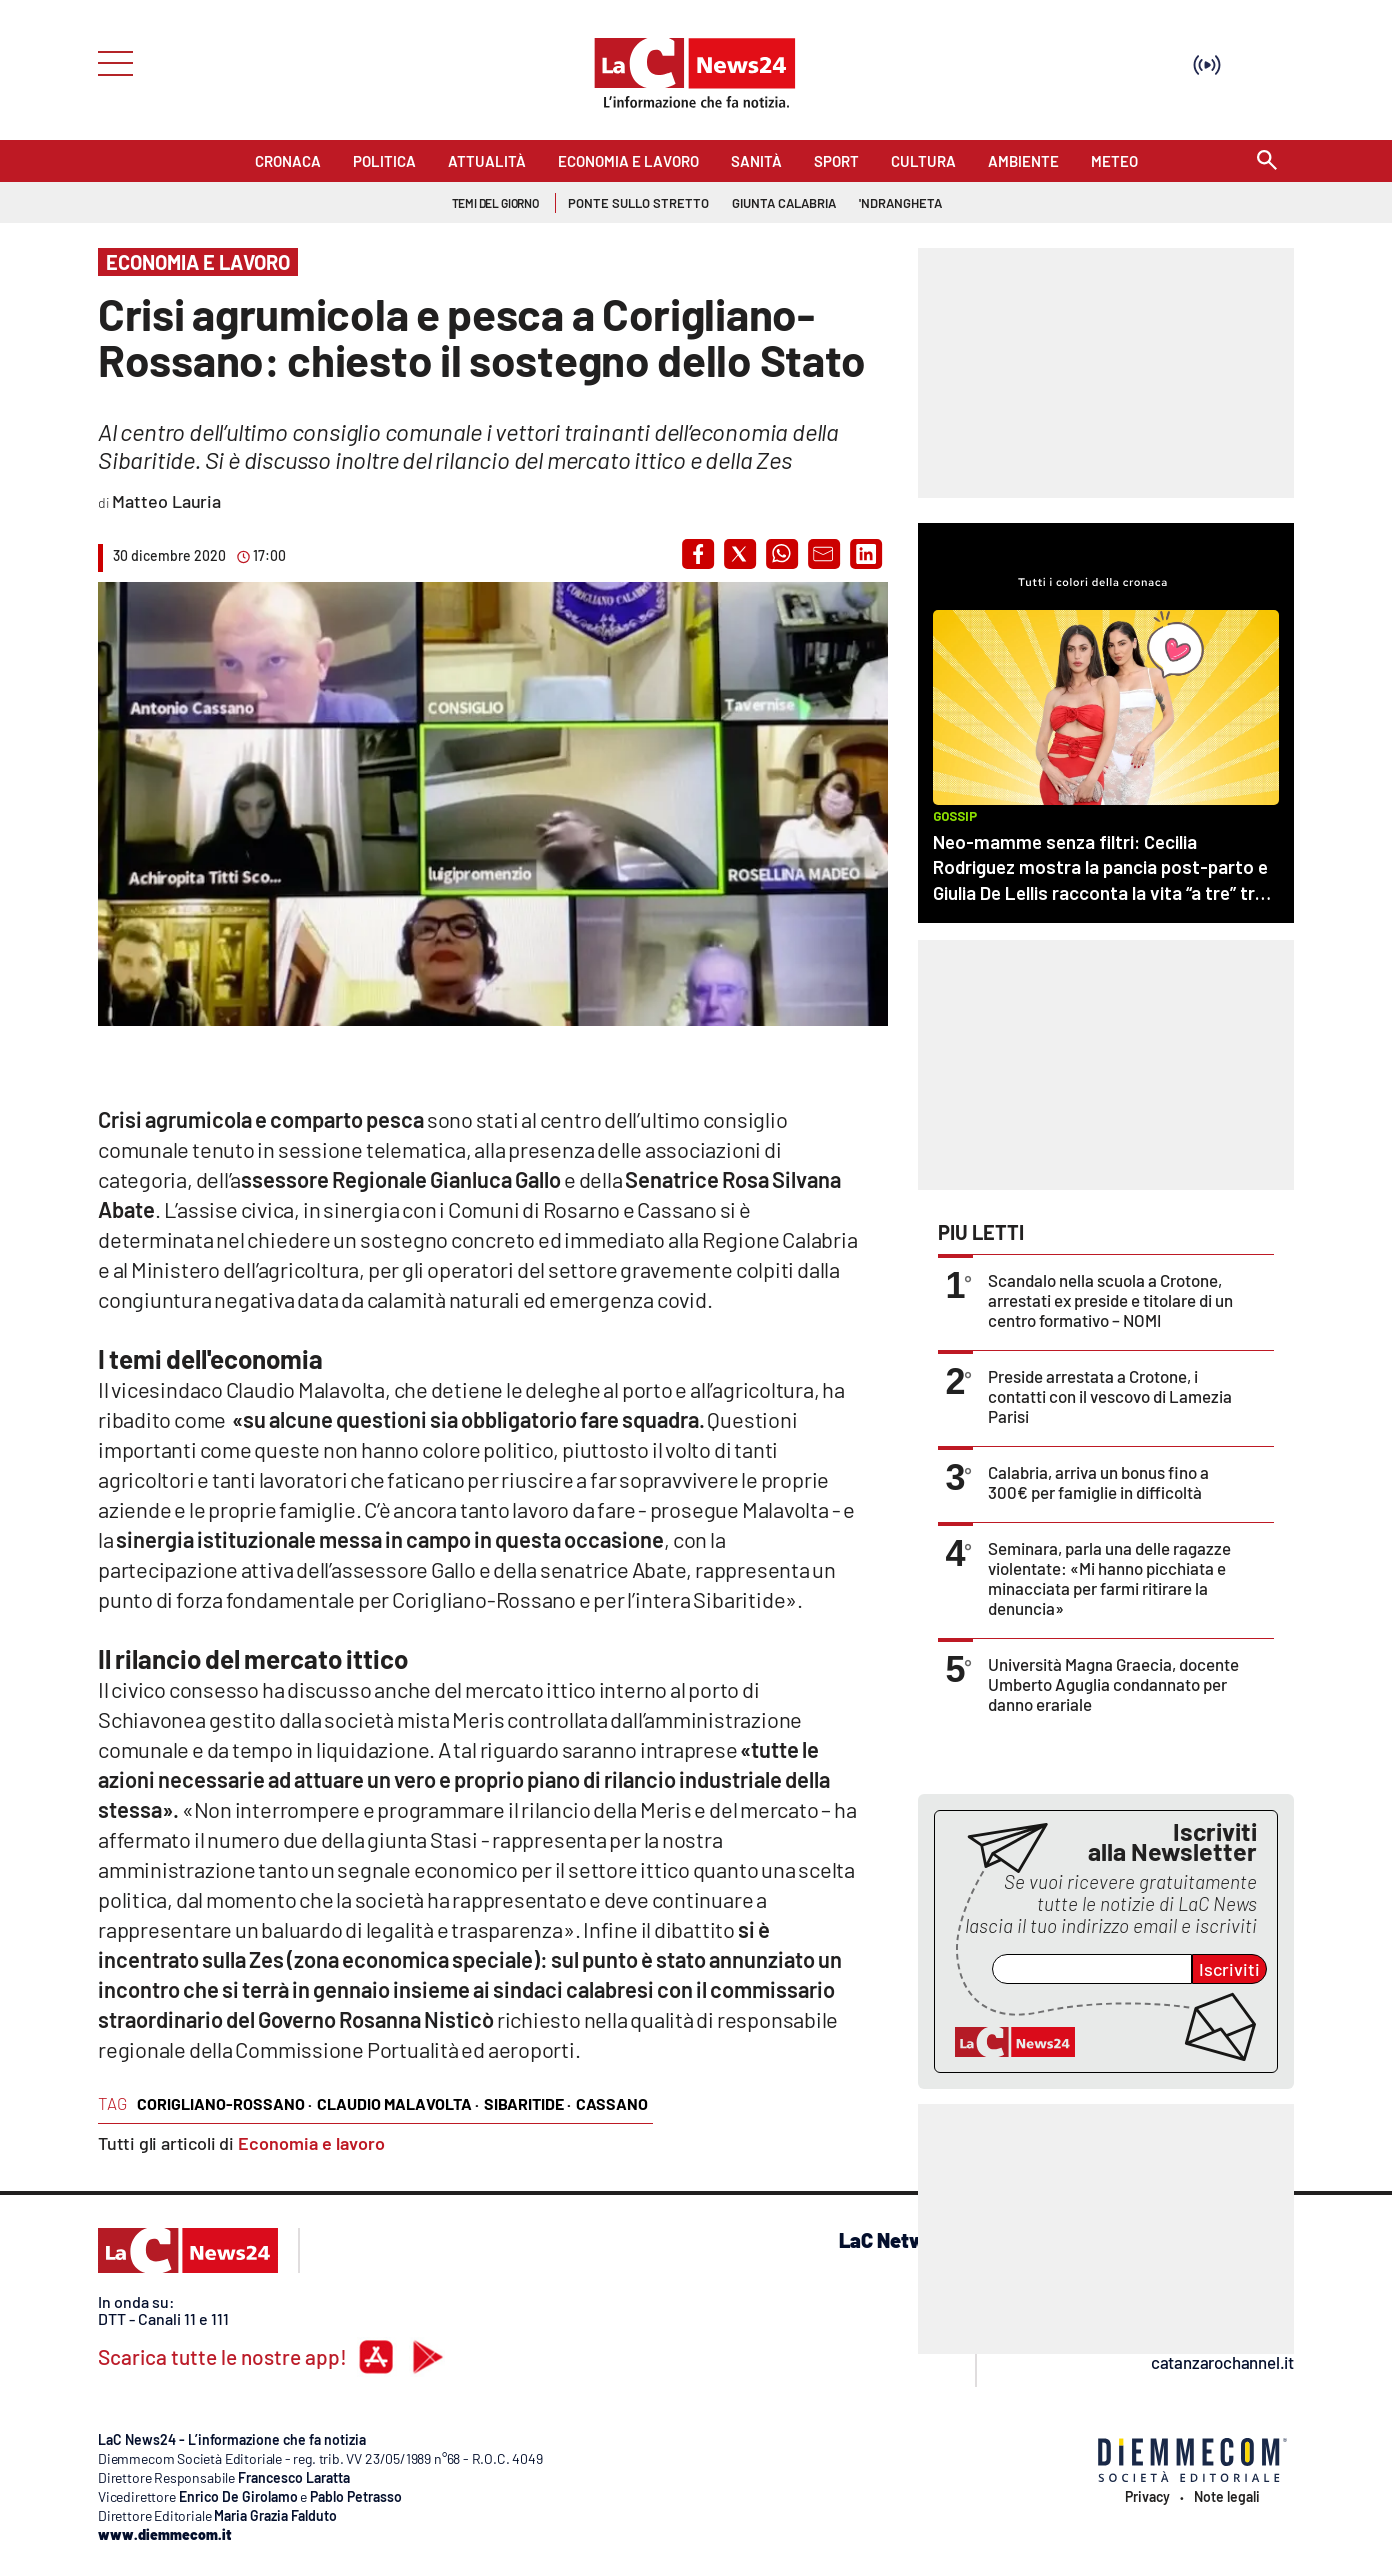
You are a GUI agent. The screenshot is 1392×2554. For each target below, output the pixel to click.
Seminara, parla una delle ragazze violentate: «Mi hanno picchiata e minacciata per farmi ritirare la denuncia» (1109, 1578)
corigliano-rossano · (224, 2103)
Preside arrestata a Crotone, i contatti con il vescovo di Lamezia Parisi (1110, 1396)
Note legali (1227, 2497)
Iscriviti (1229, 1969)
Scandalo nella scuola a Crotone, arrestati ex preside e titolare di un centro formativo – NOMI (1110, 1300)
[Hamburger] (109, 61)
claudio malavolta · (398, 2103)
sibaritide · (527, 2103)
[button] (698, 554)
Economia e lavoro (311, 2143)
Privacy (1147, 2497)
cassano (612, 2103)
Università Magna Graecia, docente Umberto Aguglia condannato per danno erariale (1113, 1684)
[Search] (1267, 161)
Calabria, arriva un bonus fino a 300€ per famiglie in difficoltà (1098, 1482)
